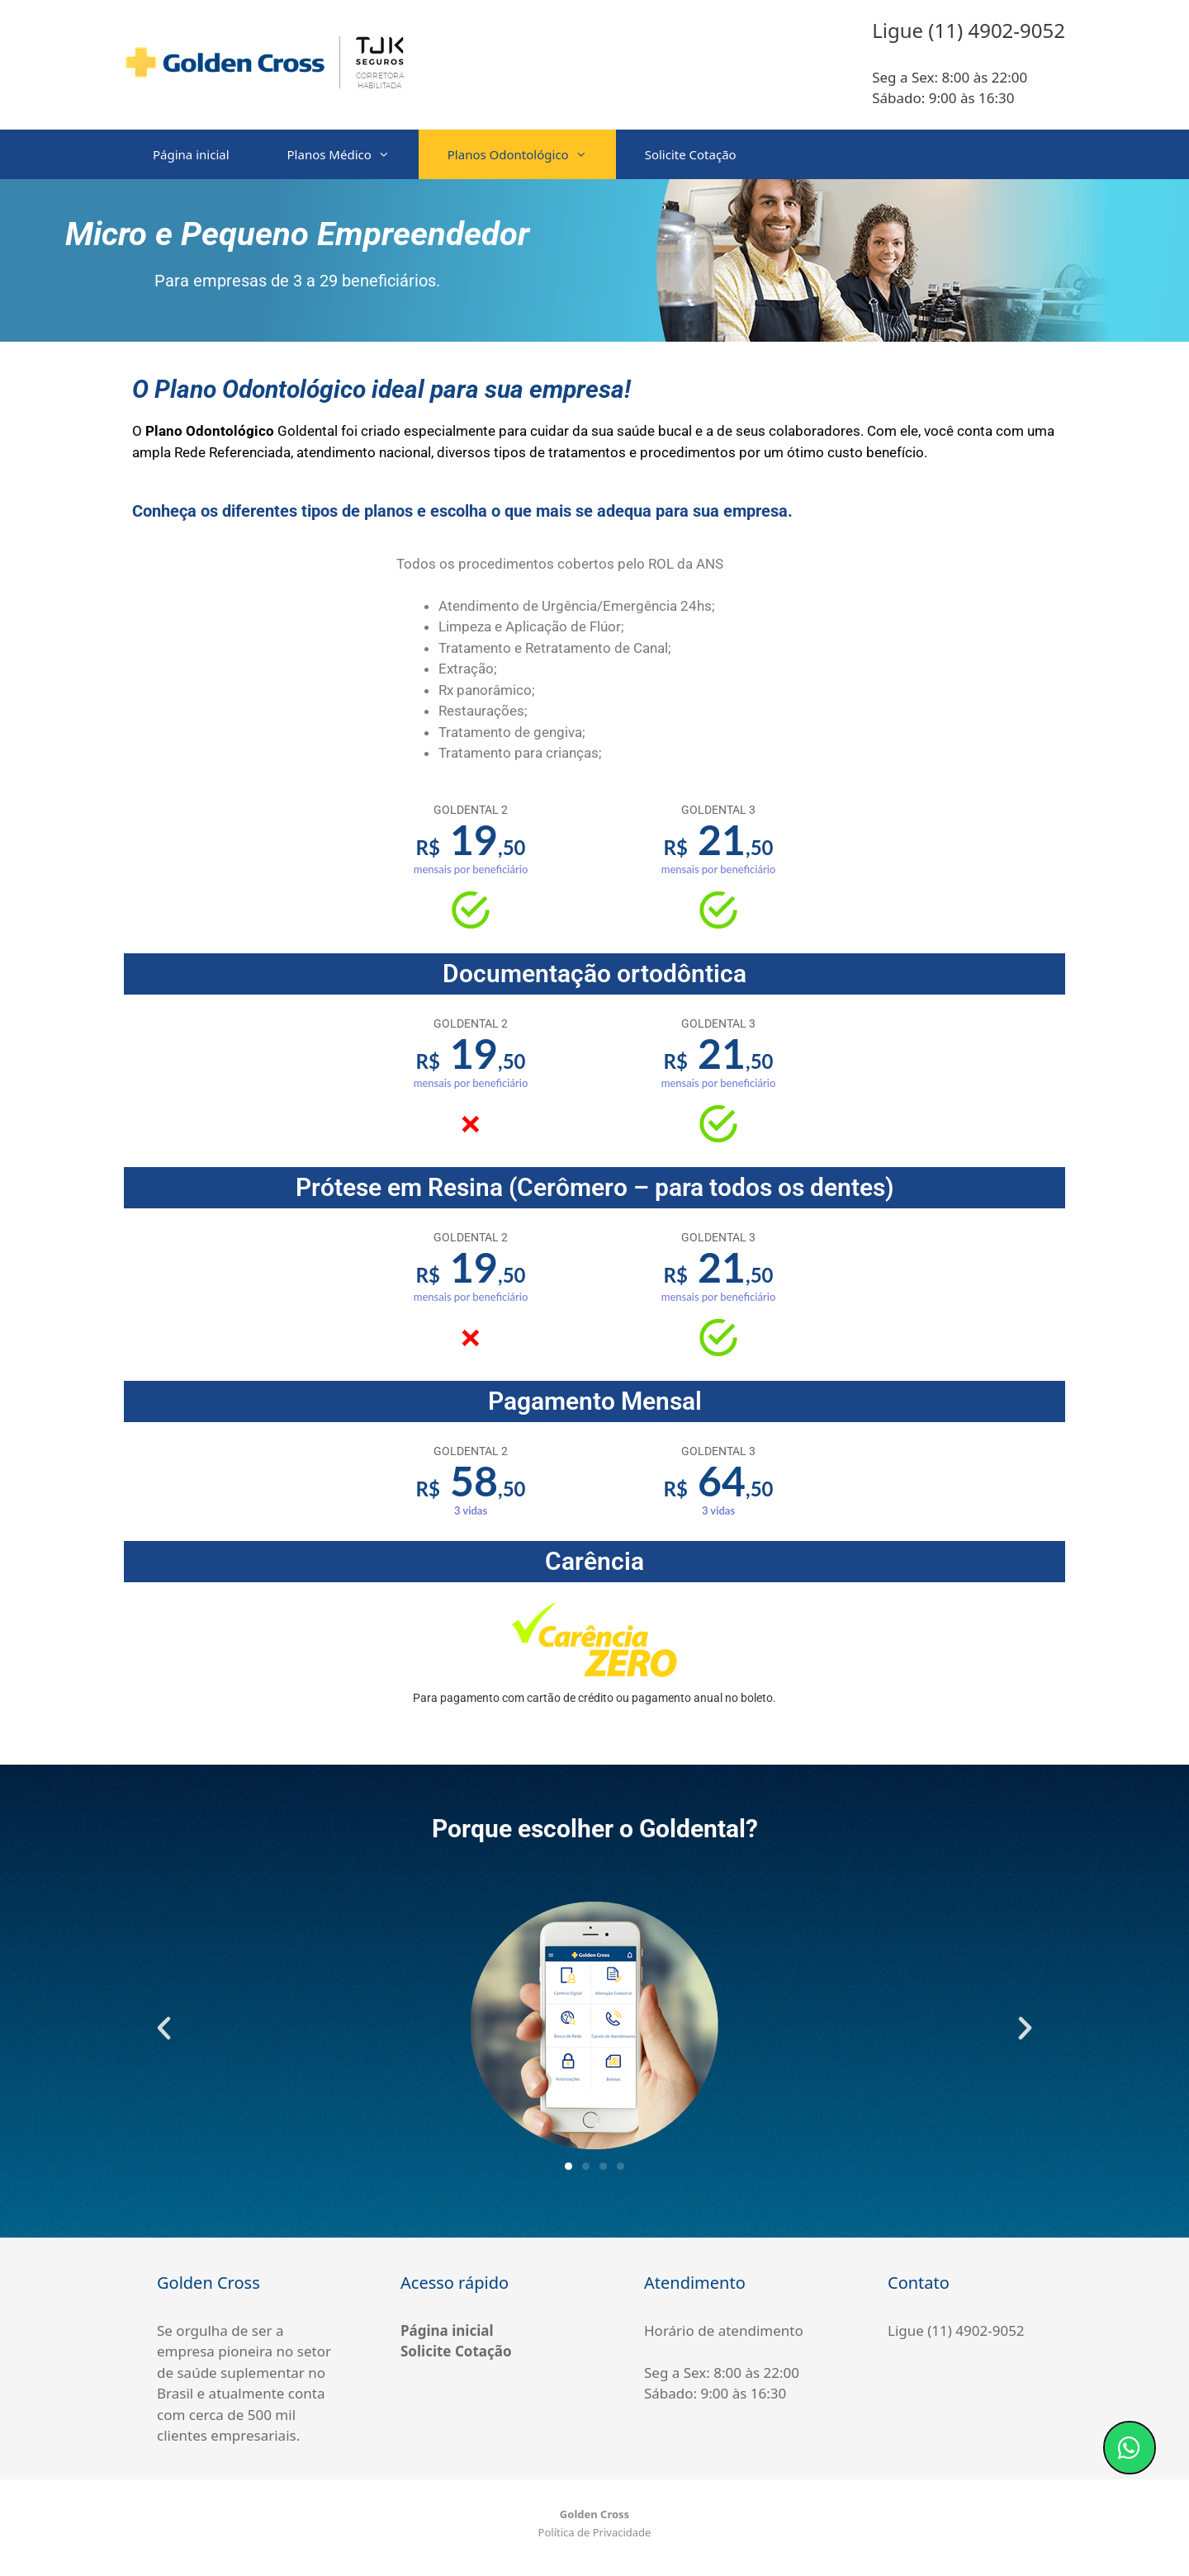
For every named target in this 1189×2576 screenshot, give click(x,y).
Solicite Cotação (691, 154)
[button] (164, 2028)
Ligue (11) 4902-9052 (956, 2330)
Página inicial (191, 154)
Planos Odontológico (532, 154)
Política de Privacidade (594, 2532)
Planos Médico (353, 154)
